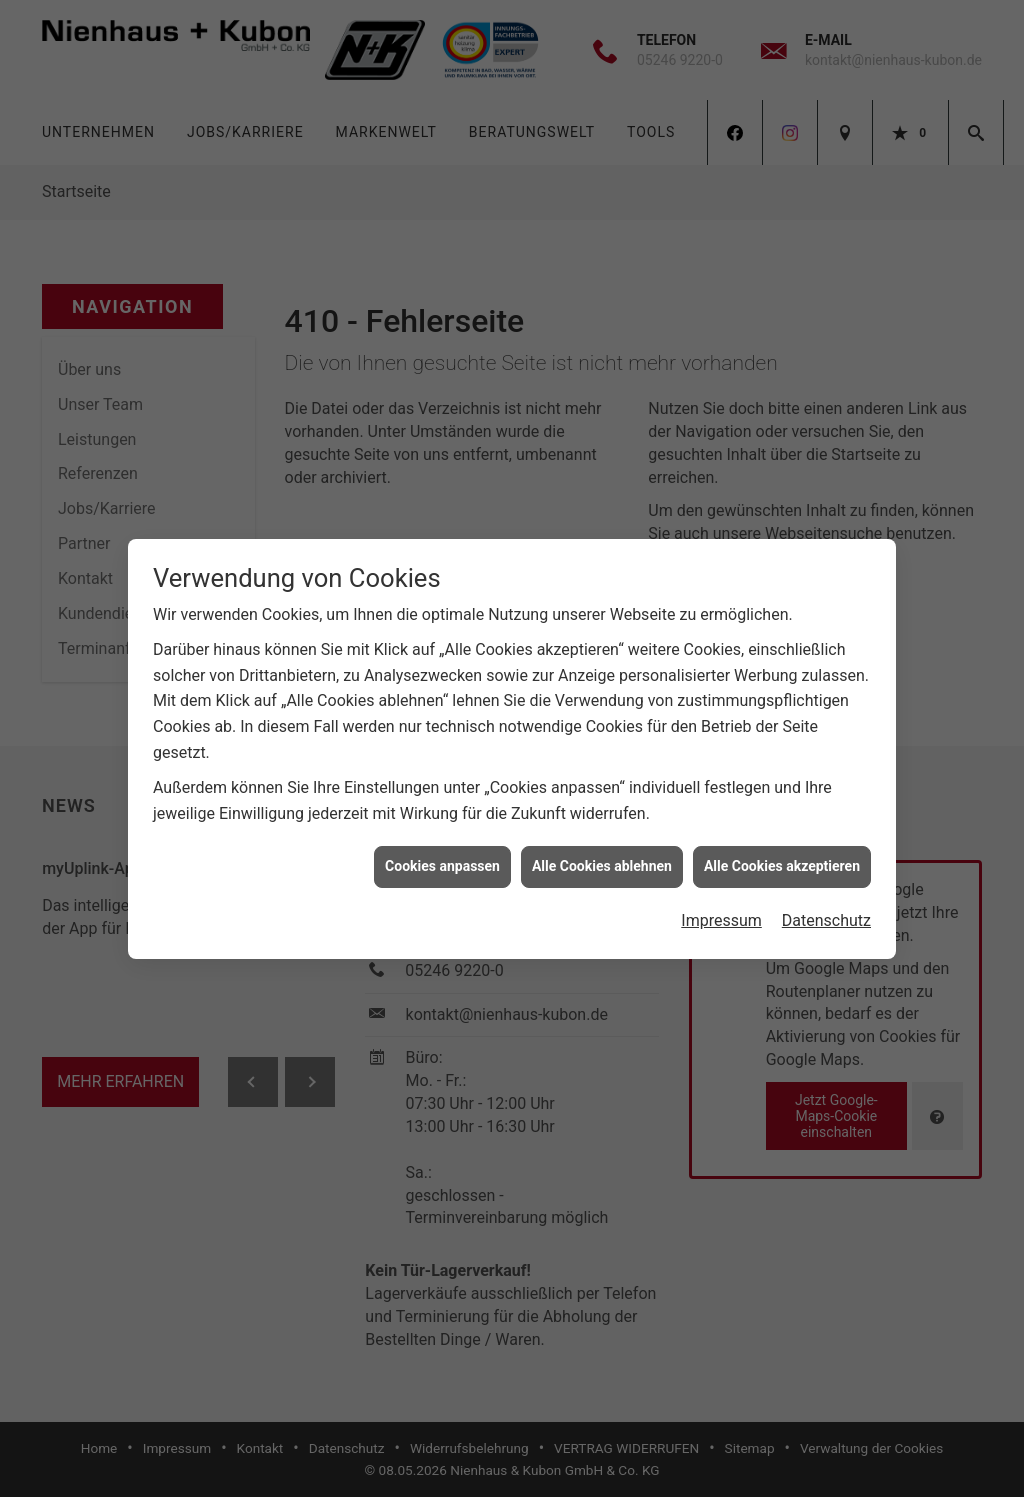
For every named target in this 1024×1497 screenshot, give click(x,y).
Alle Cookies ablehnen (602, 856)
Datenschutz (826, 910)
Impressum (721, 910)
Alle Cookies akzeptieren (782, 856)
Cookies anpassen (442, 856)
